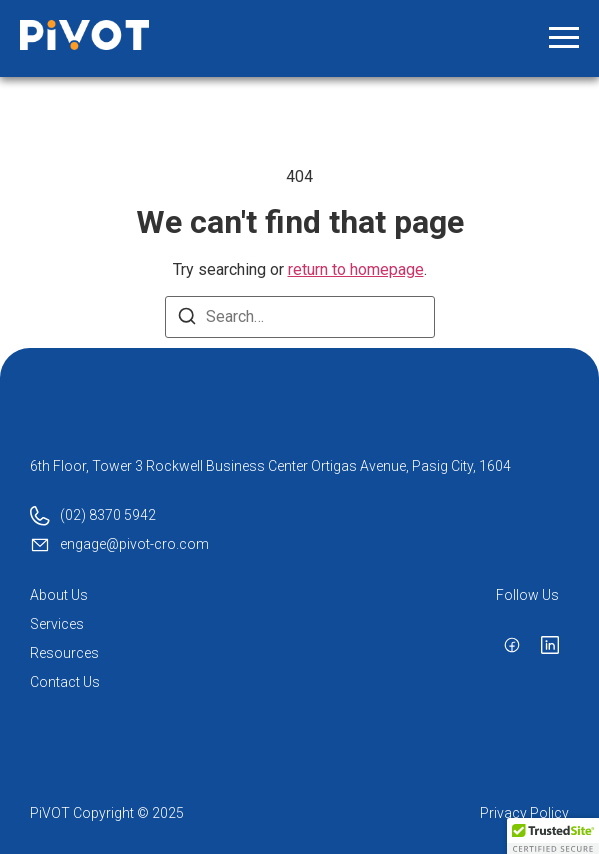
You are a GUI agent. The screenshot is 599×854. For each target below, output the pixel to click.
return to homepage (356, 269)
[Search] (187, 319)
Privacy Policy (524, 813)
